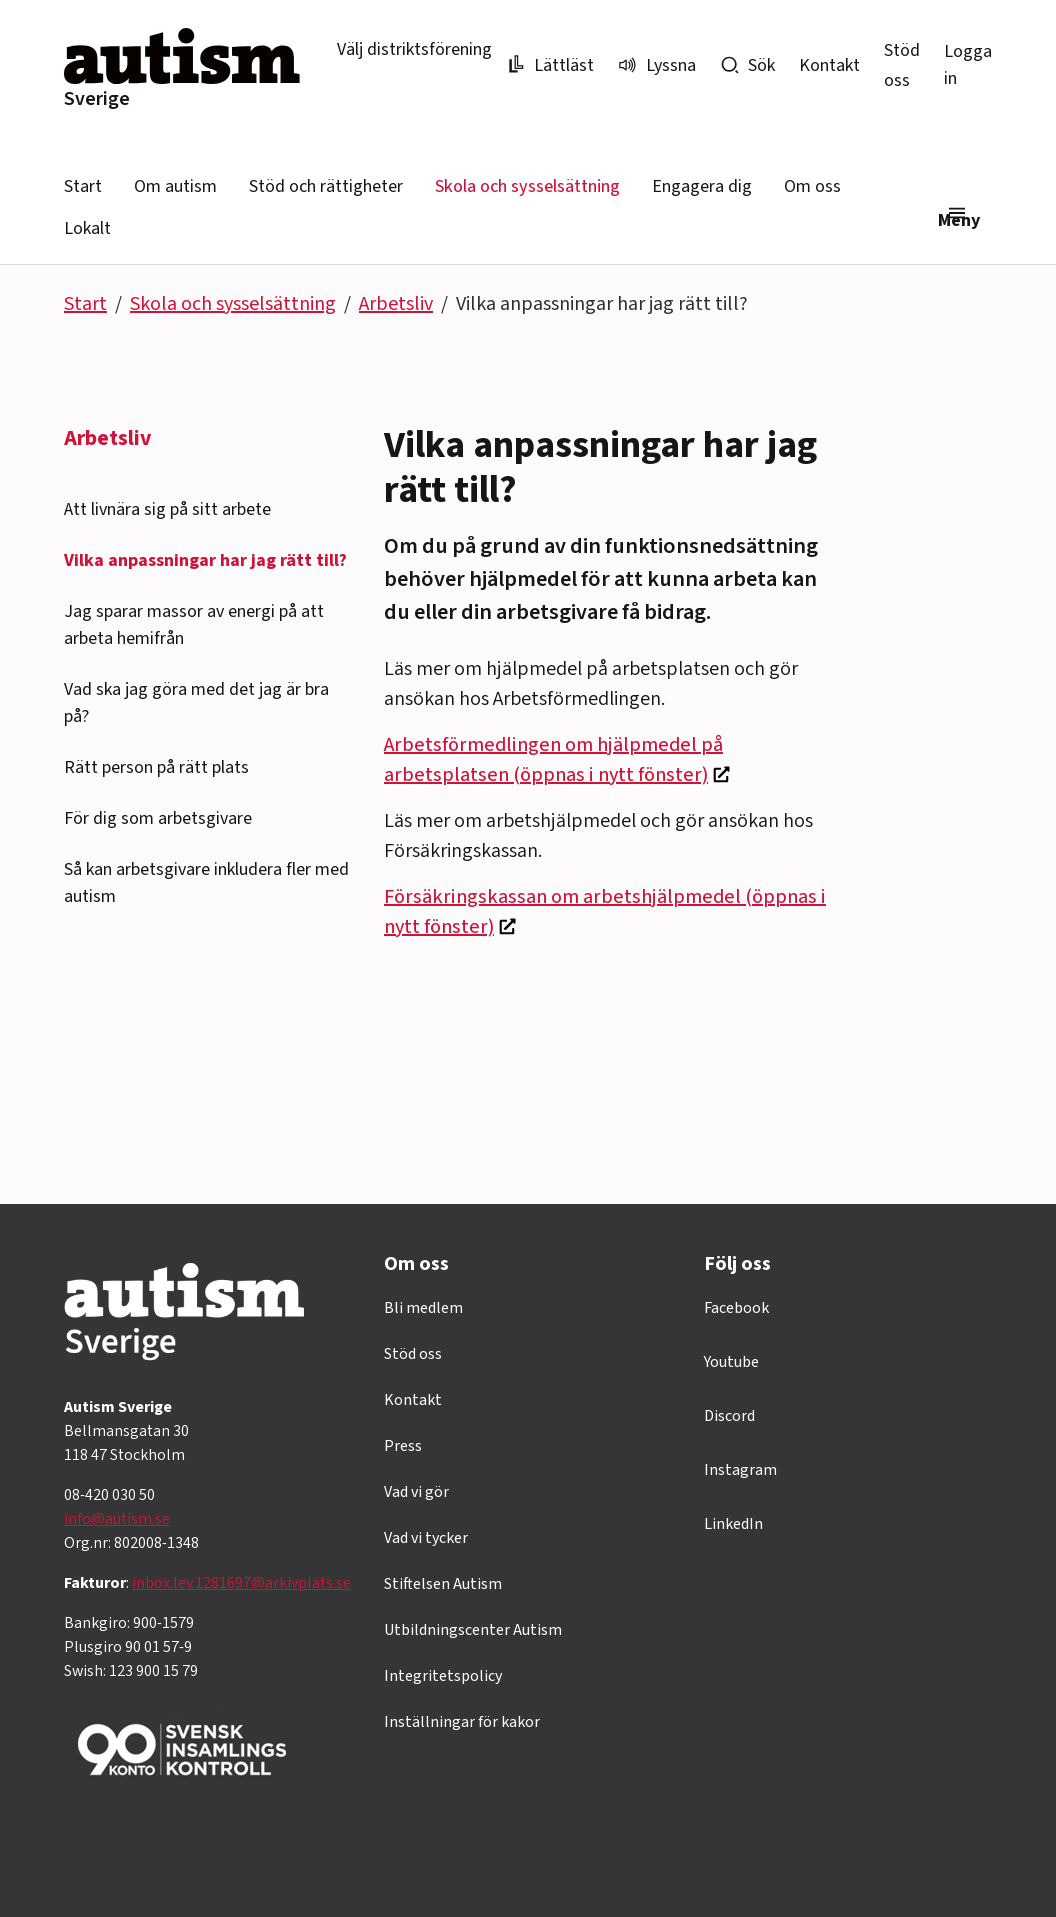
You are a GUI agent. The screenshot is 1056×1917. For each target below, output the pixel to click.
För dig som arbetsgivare (158, 818)
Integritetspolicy (443, 1676)
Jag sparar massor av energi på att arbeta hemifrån (194, 625)
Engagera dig (702, 186)
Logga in (968, 65)
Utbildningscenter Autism (473, 1630)
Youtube (731, 1362)
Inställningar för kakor (462, 1722)
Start (83, 186)
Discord (729, 1416)
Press (403, 1446)
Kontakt (829, 65)
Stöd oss (413, 1354)
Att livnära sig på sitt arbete (167, 509)
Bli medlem (423, 1308)
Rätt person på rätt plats (156, 767)
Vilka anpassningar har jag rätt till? (205, 560)
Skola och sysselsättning (527, 186)
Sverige (97, 99)
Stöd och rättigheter (326, 186)
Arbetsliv (396, 304)
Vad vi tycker (426, 1538)
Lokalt (87, 228)
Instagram (740, 1470)
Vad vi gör (416, 1492)
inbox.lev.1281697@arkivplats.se (241, 1583)
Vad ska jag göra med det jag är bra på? (196, 703)
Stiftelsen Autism (443, 1584)
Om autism (175, 186)
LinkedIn (733, 1524)
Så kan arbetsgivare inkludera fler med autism (206, 883)
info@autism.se (117, 1519)
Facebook (736, 1308)
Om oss (812, 186)
